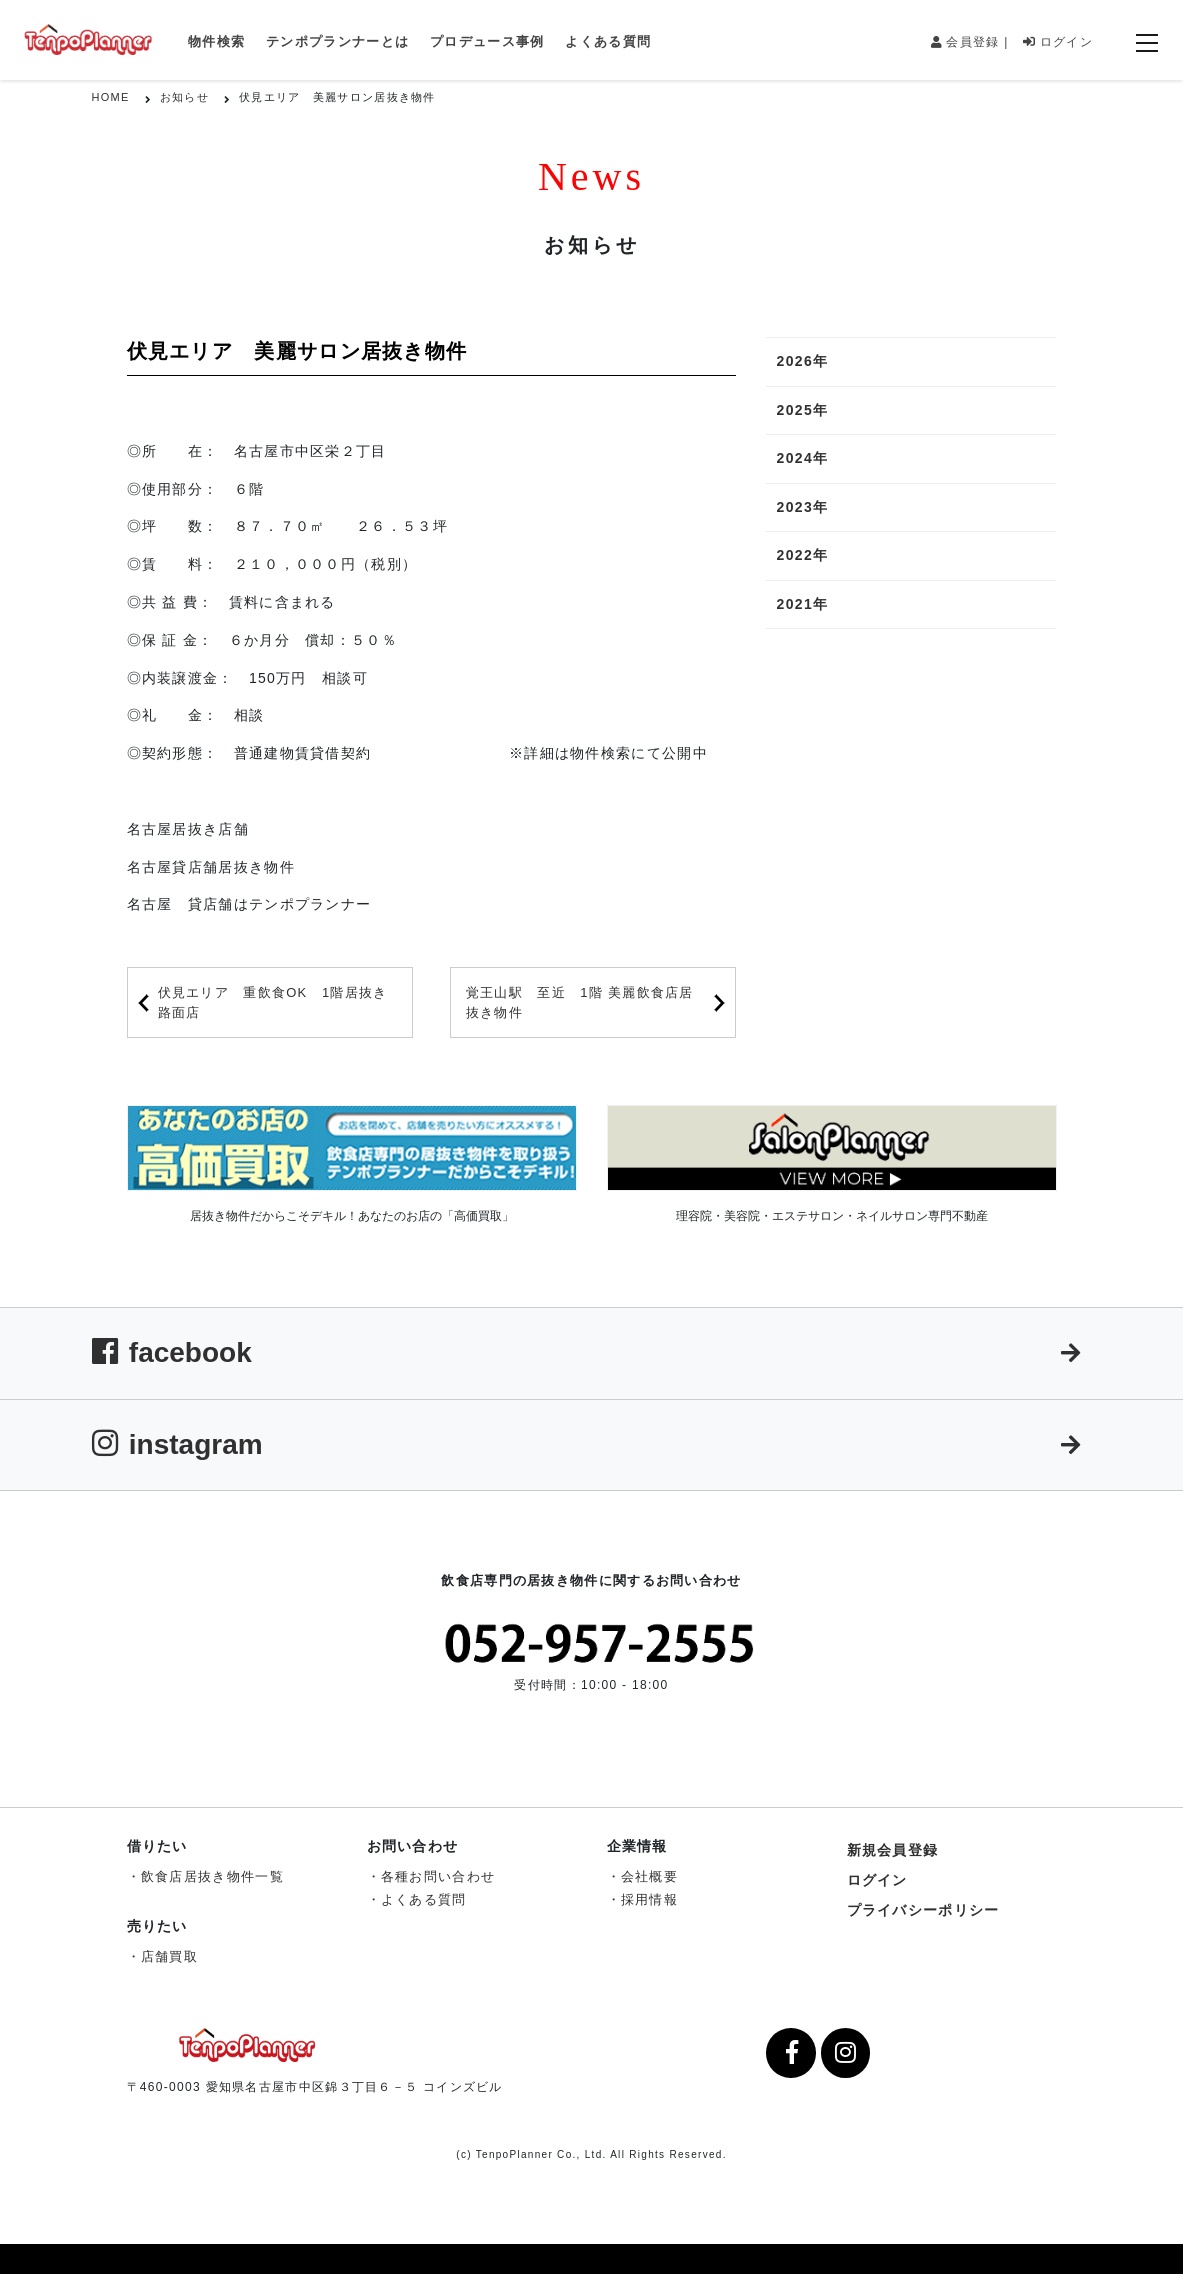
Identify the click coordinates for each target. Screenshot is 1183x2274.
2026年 (802, 361)
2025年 (802, 410)
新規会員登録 (893, 1850)
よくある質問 (608, 41)
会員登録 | (970, 42)
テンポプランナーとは (337, 41)
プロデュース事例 (487, 41)
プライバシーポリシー (923, 1910)
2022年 (802, 555)
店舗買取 (169, 1956)
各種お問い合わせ (438, 1876)
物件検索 (216, 41)
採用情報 (649, 1899)
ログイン (1058, 42)
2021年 (802, 604)
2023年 (802, 507)
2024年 (802, 458)
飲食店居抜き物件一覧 (212, 1876)
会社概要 (649, 1876)
